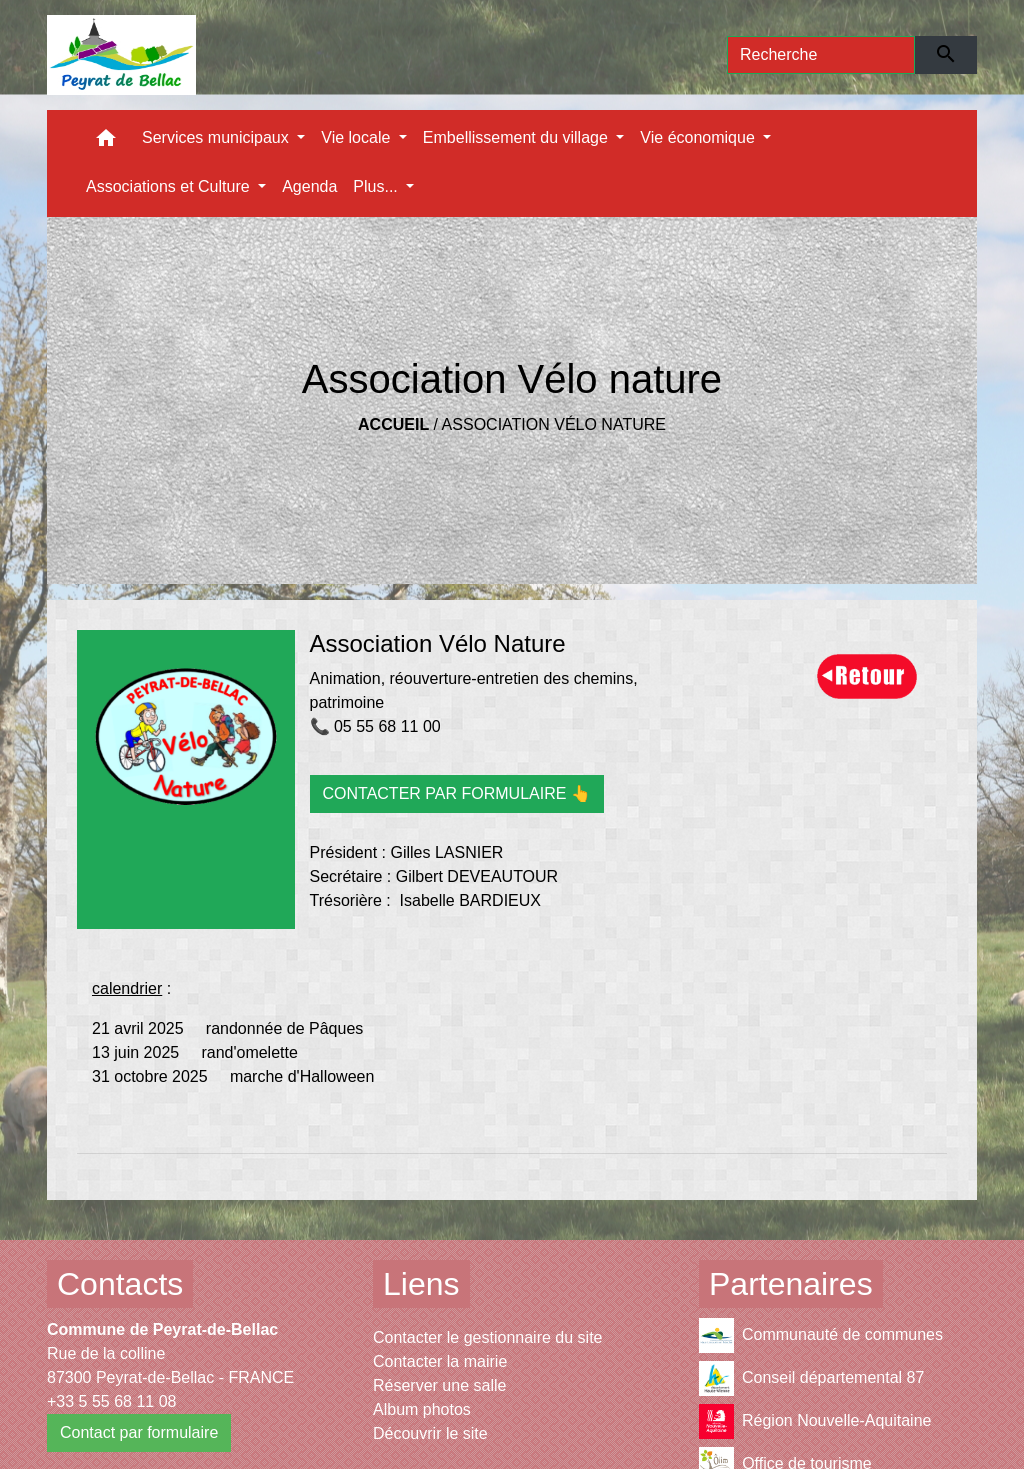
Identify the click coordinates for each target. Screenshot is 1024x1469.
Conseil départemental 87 (811, 1378)
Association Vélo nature (554, 424)
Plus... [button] (377, 186)
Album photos (422, 1409)
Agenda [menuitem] (309, 186)
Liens (421, 1284)
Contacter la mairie (440, 1361)
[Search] (821, 55)
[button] (106, 142)
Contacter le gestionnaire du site (487, 1337)
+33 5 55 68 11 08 (111, 1401)
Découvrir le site (430, 1433)
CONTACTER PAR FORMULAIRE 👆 (457, 793)
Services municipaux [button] (217, 137)
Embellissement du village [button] (517, 137)
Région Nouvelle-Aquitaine (815, 1421)
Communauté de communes (821, 1335)
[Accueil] (121, 55)
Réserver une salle (439, 1385)
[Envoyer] (946, 55)
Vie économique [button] (699, 137)
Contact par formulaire (139, 1432)
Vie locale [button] (358, 137)
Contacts (120, 1284)
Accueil (393, 424)
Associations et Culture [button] (170, 186)
